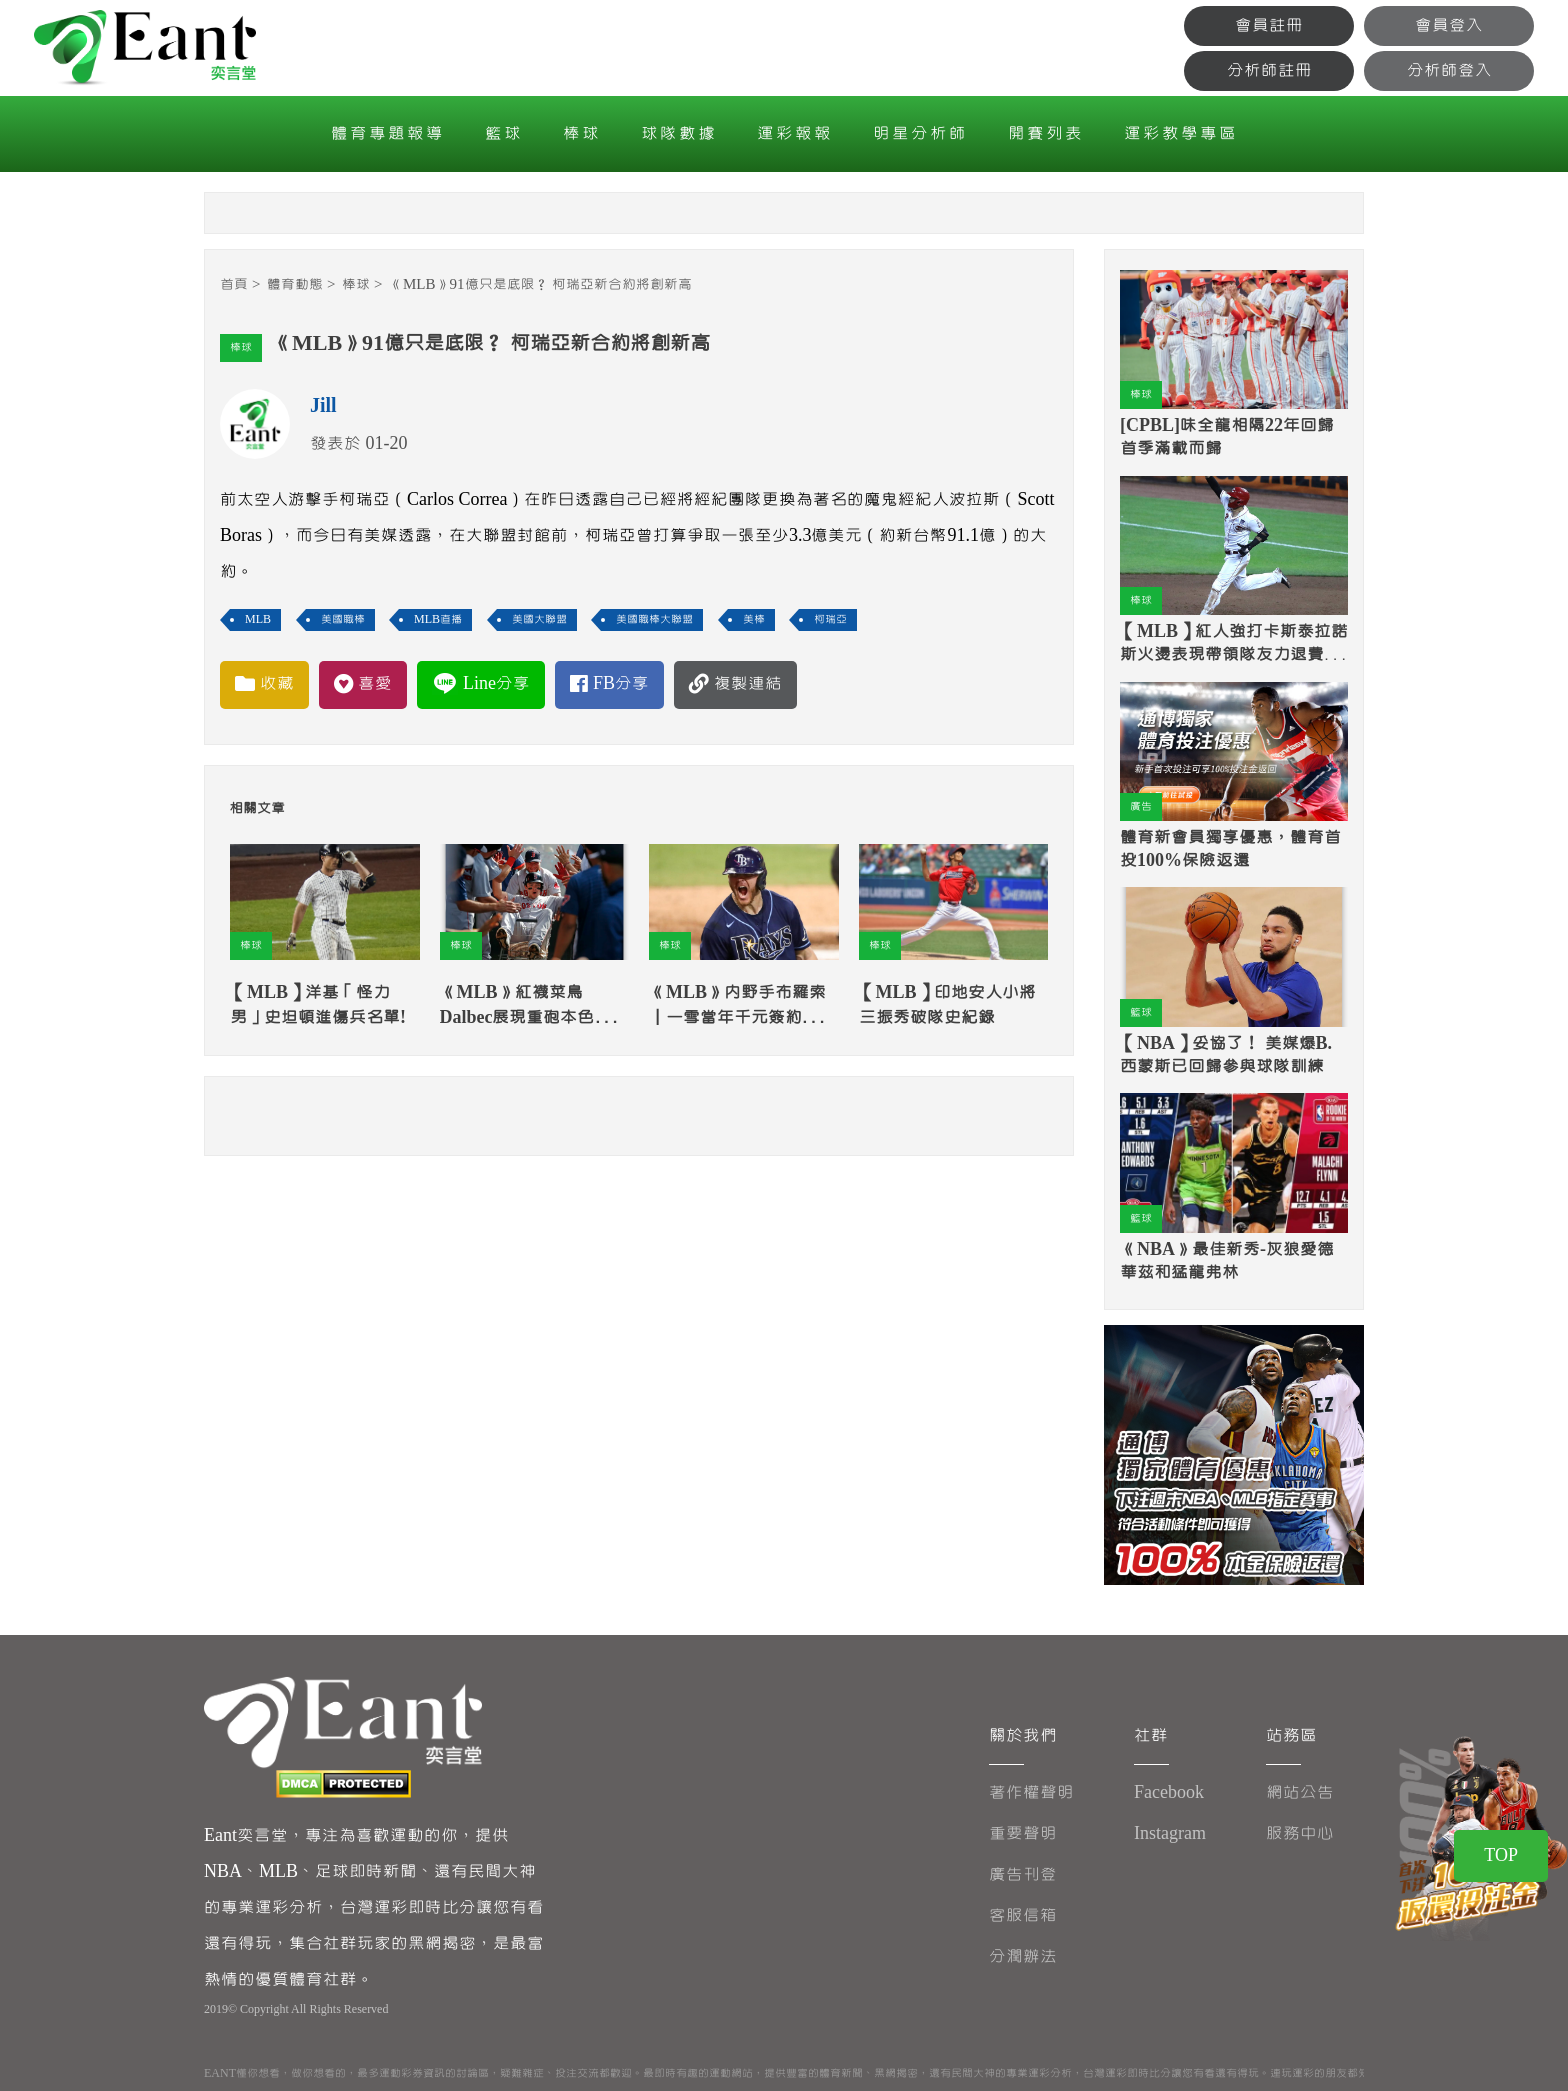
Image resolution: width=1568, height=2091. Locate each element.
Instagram (1170, 1833)
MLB (258, 619)
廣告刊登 (1023, 1874)
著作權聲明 (1031, 1792)
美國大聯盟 (539, 619)
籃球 (504, 133)
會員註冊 (1269, 25)
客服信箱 (1023, 1915)
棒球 (582, 133)
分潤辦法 (1023, 1956)
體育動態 (295, 284)
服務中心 (1300, 1833)
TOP (1501, 1855)
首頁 (234, 284)
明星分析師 (920, 133)
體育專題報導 (388, 133)
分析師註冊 (1269, 70)
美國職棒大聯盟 (654, 619)
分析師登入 (1449, 70)
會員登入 (1449, 25)
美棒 (754, 619)
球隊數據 (679, 133)
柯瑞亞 (830, 619)
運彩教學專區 (1181, 133)
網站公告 (1300, 1792)
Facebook (1169, 1792)
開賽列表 (1046, 133)
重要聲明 (1023, 1833)
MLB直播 (438, 619)
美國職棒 (343, 619)
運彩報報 (795, 133)
